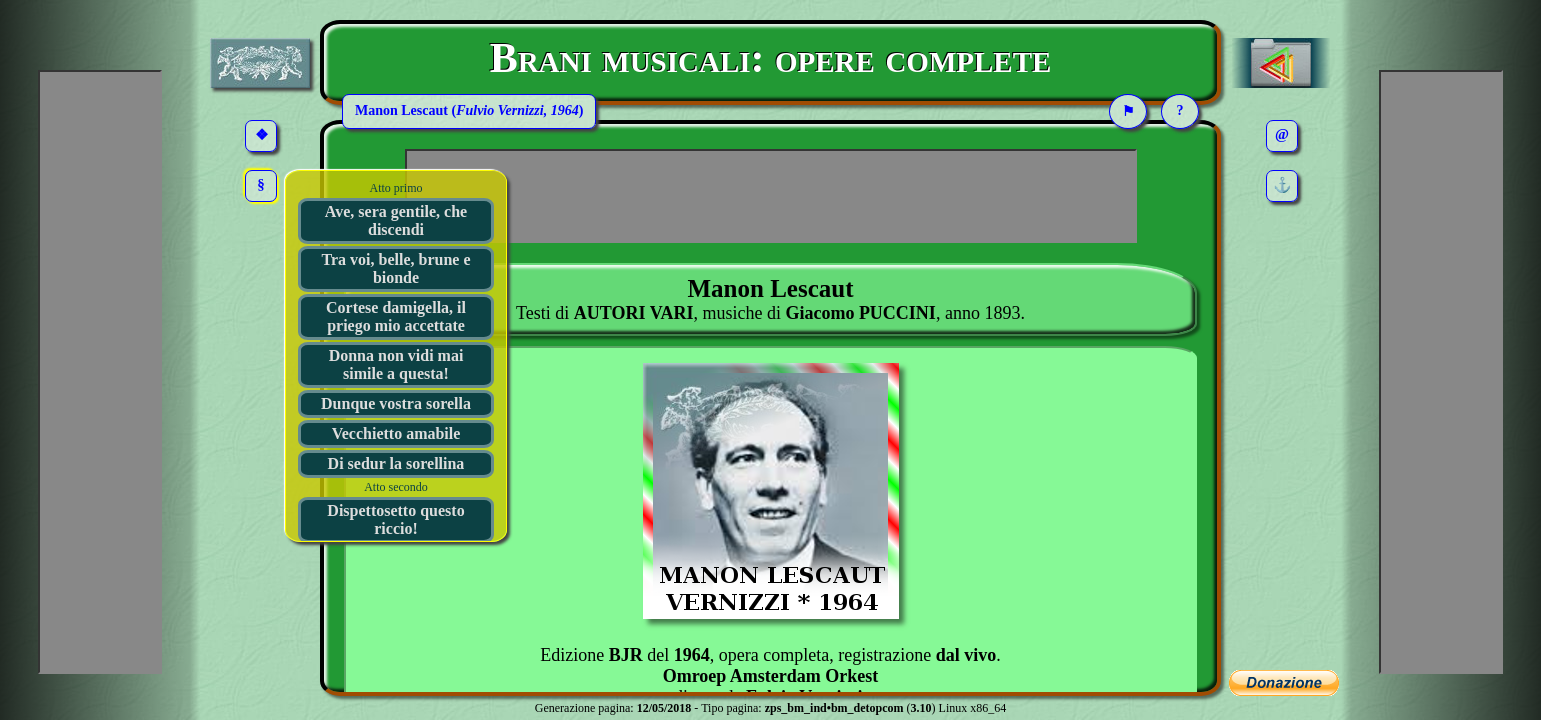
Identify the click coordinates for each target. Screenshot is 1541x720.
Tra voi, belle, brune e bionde (395, 268)
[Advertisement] (771, 196)
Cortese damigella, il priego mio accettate (396, 316)
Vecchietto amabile (396, 433)
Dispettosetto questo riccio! (395, 519)
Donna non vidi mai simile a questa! (396, 364)
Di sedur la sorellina (396, 463)
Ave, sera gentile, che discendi (396, 220)
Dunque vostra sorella (396, 403)
